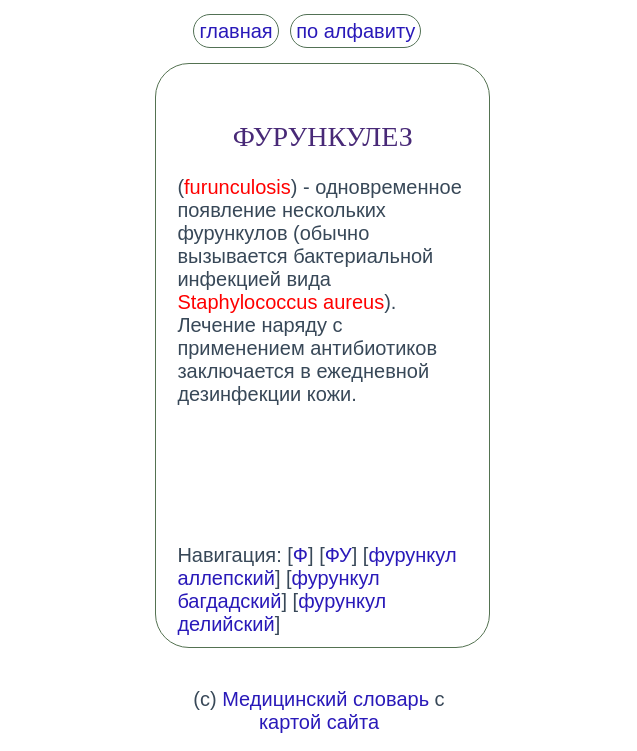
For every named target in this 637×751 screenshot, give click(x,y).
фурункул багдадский (278, 589)
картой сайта (319, 722)
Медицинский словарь (325, 699)
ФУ (338, 555)
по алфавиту (355, 31)
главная (235, 31)
